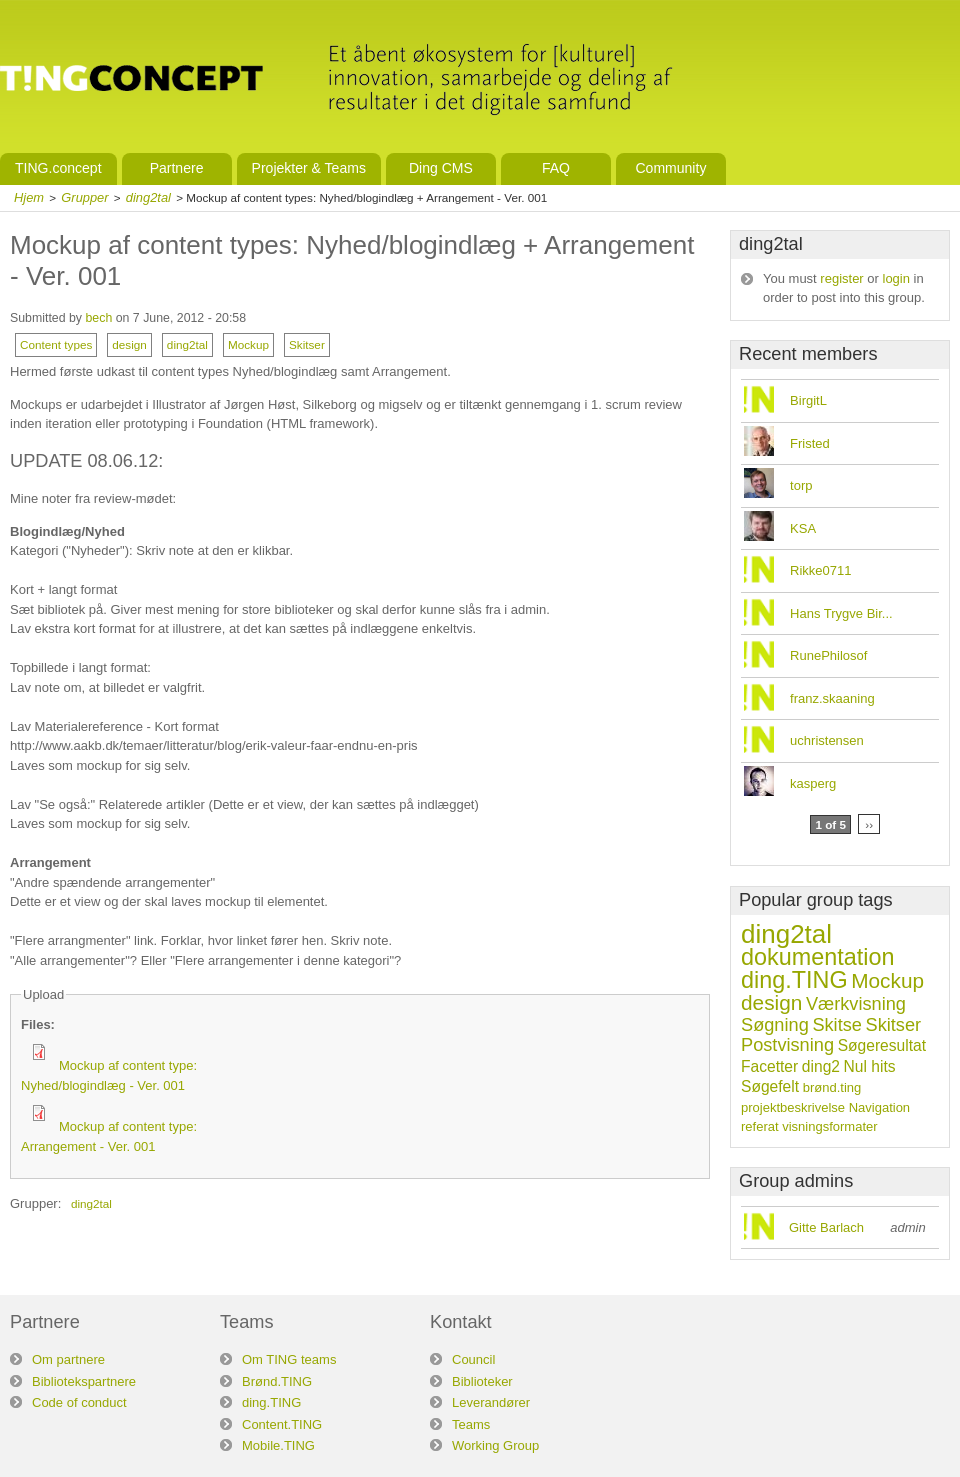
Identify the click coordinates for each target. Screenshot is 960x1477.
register (841, 278)
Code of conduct (79, 1402)
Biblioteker (482, 1381)
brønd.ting (832, 1087)
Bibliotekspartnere (84, 1381)
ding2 (821, 1066)
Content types (56, 344)
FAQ (556, 168)
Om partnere (68, 1359)
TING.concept (58, 168)
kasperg (813, 783)
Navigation (879, 1107)
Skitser (307, 344)
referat (760, 1126)
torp (801, 485)
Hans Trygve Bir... (841, 613)
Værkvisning (856, 1004)
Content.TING (282, 1424)
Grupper (84, 197)
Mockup (248, 344)
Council (473, 1359)
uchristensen (827, 740)
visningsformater (829, 1126)
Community (670, 168)
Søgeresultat (882, 1045)
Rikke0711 (820, 570)
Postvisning (787, 1045)
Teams (471, 1424)
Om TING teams (289, 1359)
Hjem (29, 197)
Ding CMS (441, 168)
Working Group (495, 1445)
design (129, 344)
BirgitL (808, 400)
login (896, 278)
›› (869, 824)
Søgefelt (770, 1086)
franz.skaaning (832, 698)
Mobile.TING (278, 1445)
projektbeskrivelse (793, 1107)
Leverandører (491, 1402)
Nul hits (870, 1066)
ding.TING (794, 980)
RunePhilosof (828, 655)
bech (98, 318)
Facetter (769, 1066)
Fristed (810, 443)
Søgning (775, 1025)
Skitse (837, 1025)
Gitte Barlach (826, 1227)
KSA (803, 528)
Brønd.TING (277, 1381)
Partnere (177, 168)
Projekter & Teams (309, 168)
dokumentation (817, 957)
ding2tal (148, 197)
